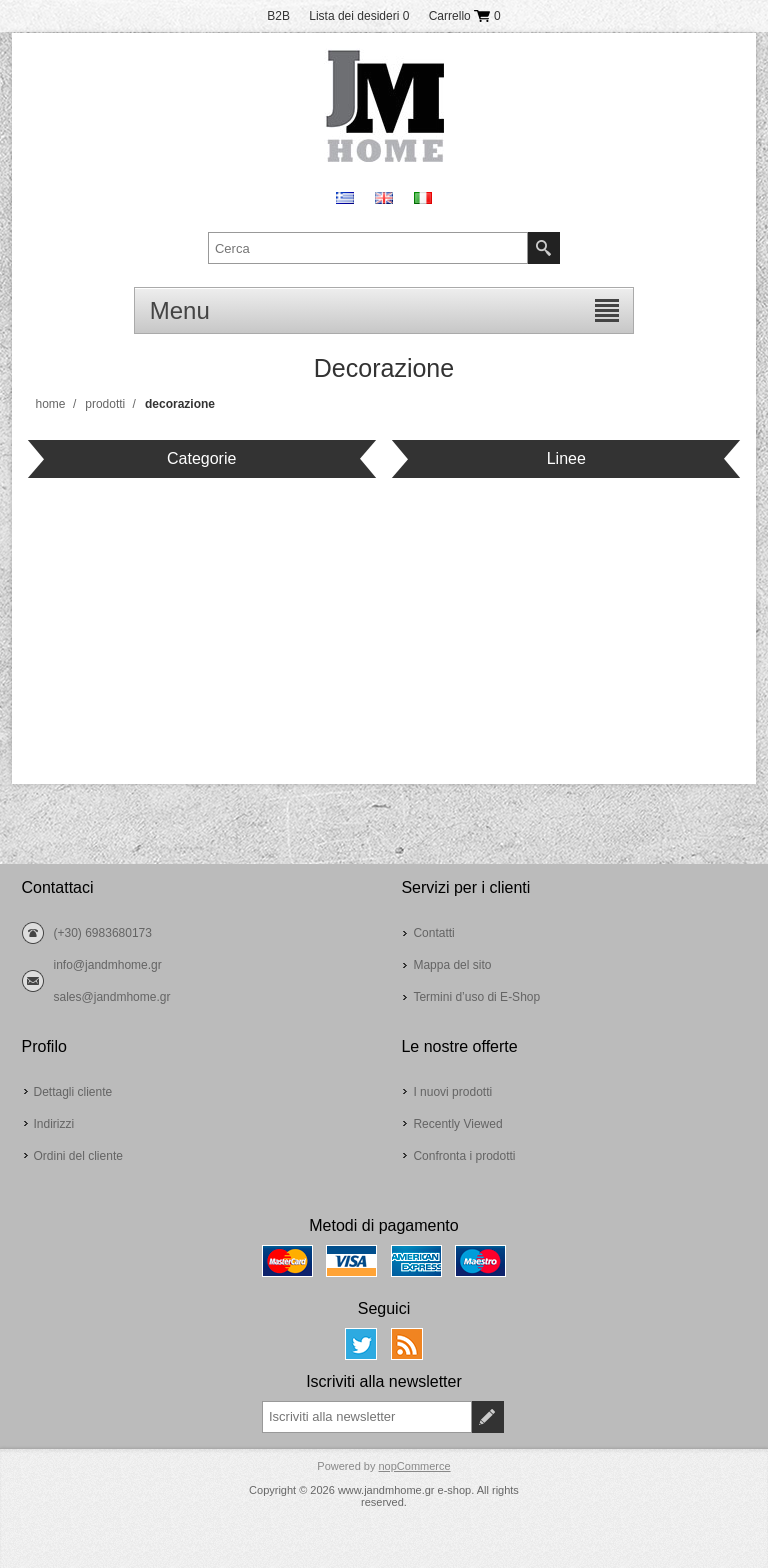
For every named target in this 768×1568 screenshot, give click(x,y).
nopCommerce (414, 1466)
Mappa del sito (452, 965)
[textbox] (368, 248)
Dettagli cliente (73, 1092)
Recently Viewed (457, 1124)
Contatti (433, 933)
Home (51, 404)
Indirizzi (54, 1124)
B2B (278, 16)
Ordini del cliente (78, 1156)
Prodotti (105, 404)
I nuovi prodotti (452, 1092)
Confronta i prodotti (464, 1156)
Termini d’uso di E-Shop (476, 997)
